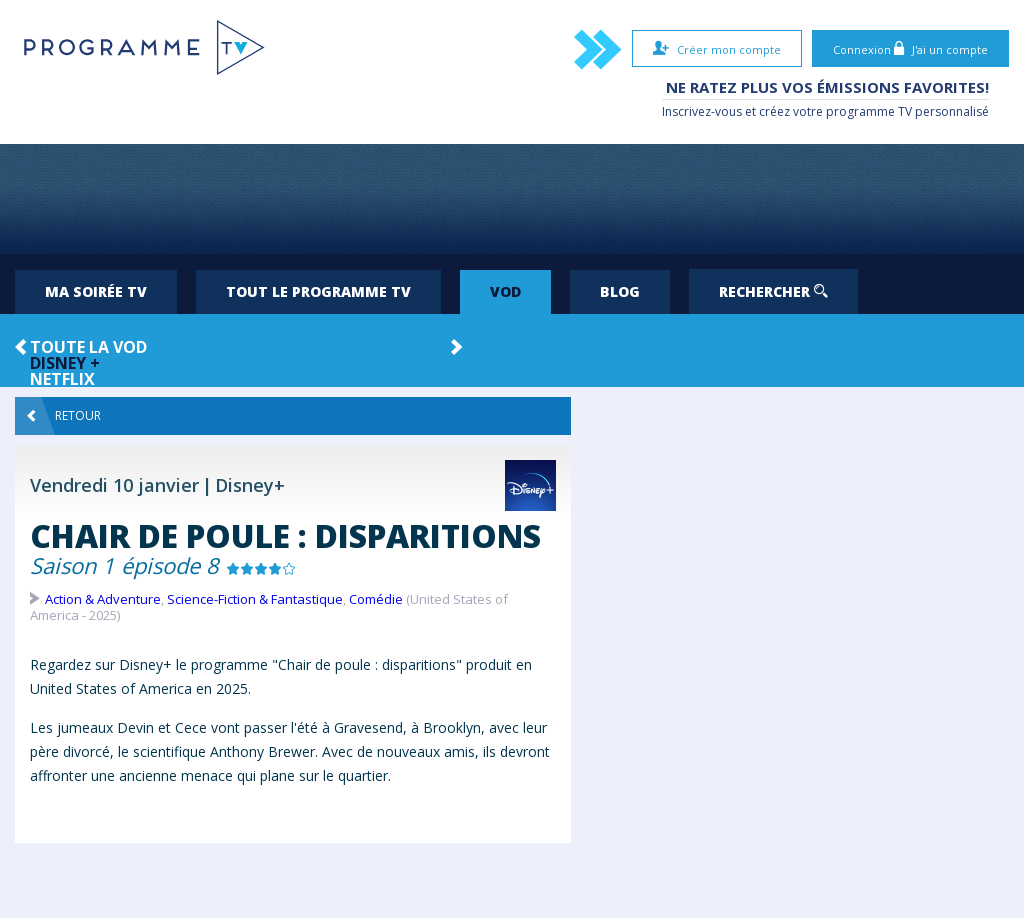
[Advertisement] (512, 199)
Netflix (62, 379)
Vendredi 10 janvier (114, 485)
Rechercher (773, 291)
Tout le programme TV (318, 291)
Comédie (376, 599)
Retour (64, 416)
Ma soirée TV (96, 291)
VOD (505, 291)
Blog (620, 291)
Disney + (65, 363)
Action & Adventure (103, 599)
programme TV (869, 111)
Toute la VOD (88, 347)
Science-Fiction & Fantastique (255, 599)
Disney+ (250, 485)
